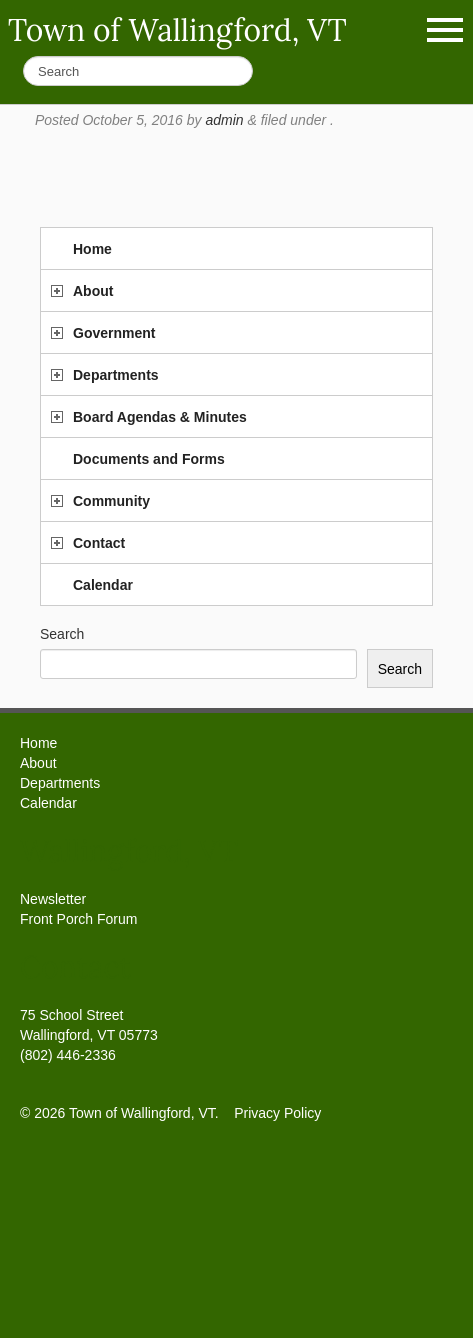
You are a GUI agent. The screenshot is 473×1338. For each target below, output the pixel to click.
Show (445, 30)
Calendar (103, 585)
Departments (116, 375)
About (93, 291)
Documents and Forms (149, 459)
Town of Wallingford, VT (177, 30)
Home (92, 249)
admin (224, 120)
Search (62, 634)
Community (111, 501)
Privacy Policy (277, 1113)
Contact (99, 543)
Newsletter (53, 899)
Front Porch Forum (78, 919)
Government (114, 333)
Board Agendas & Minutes (160, 417)
